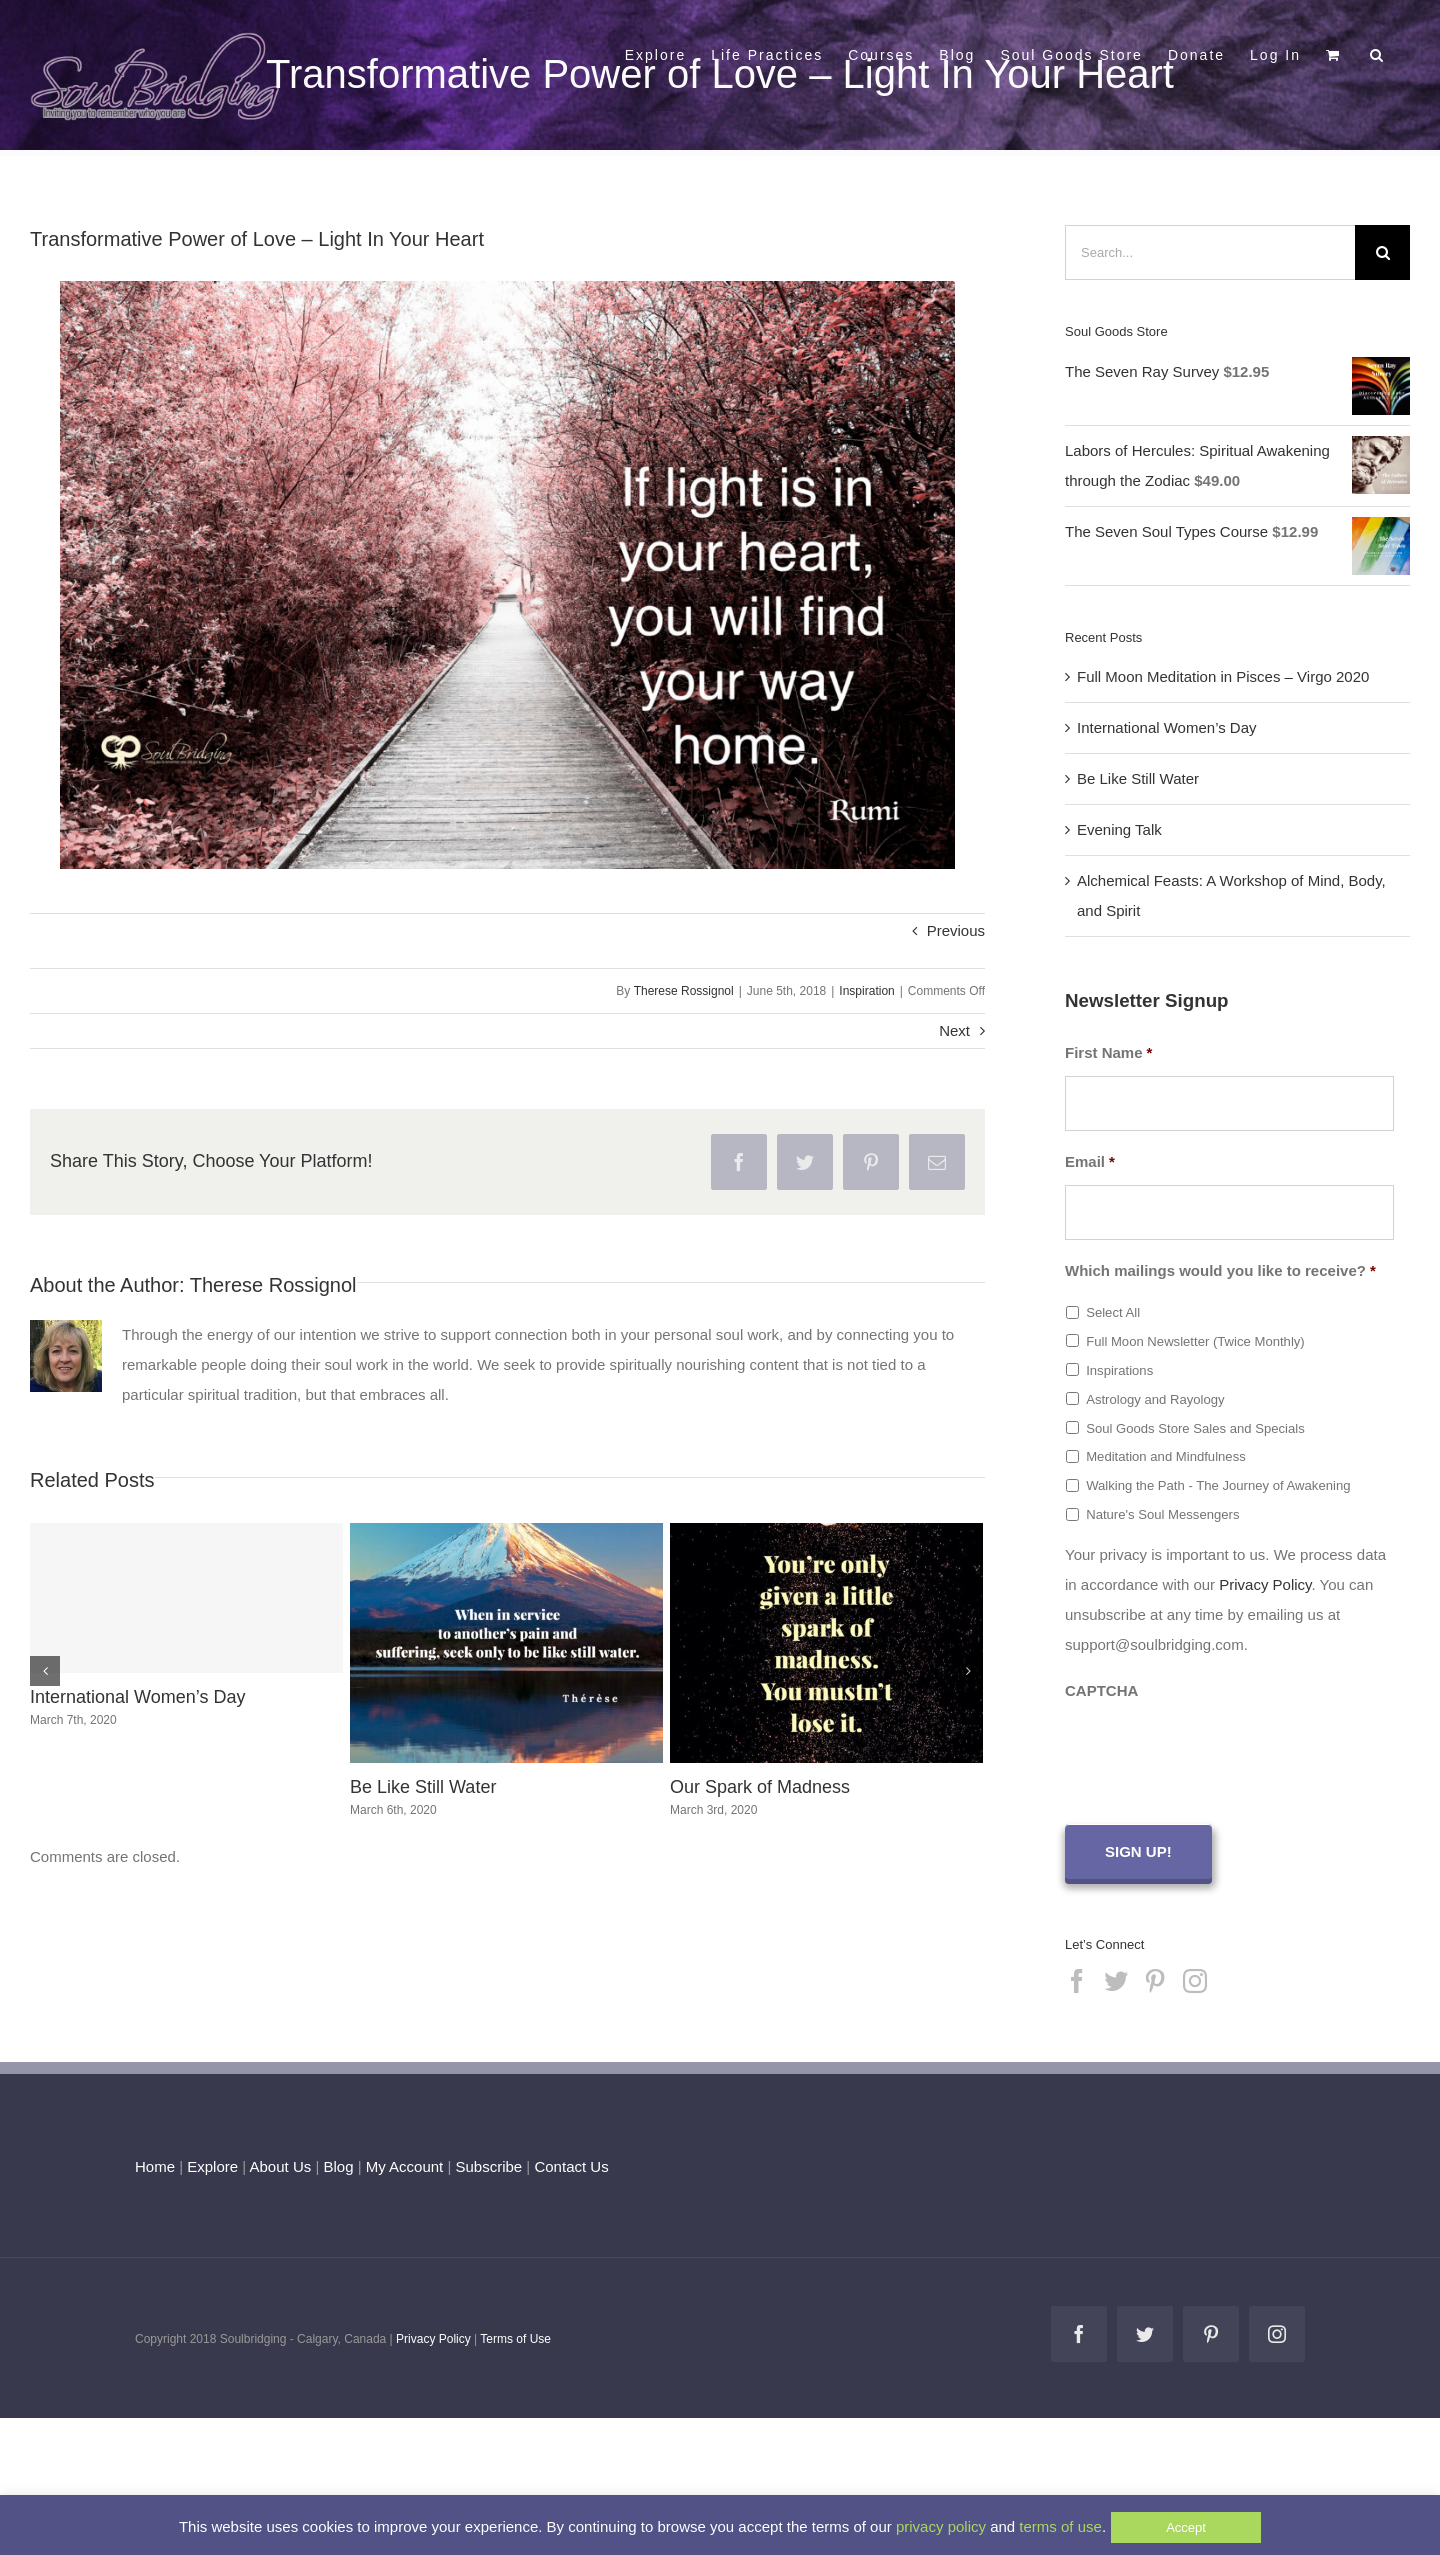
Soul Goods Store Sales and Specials (1195, 1428)
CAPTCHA (1101, 1690)
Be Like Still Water (423, 1787)
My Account (405, 2163)
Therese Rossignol (684, 991)
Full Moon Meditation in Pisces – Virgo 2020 (1223, 676)
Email (1090, 1161)
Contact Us (569, 2163)
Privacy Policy (1265, 1584)
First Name (1108, 1052)
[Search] (1382, 252)
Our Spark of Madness (760, 1787)
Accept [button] (1186, 2527)
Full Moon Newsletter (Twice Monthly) (1195, 1341)
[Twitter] (1116, 1978)
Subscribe (489, 2163)
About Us (281, 2163)
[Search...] (1210, 252)
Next (954, 1030)
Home (155, 2163)
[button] (1377, 53)
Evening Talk (1119, 829)
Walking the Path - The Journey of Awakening (1218, 1485)
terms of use (1060, 2526)
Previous (956, 930)
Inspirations (1119, 1370)
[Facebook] (1077, 1978)
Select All (1113, 1312)
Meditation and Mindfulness (1166, 1456)
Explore (212, 2163)
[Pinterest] (1155, 1978)
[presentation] (1217, 1753)
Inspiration (866, 991)
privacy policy (941, 2526)
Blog (338, 2163)
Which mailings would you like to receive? (1220, 1270)
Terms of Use (515, 2336)
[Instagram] (1195, 1978)
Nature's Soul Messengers (1162, 1514)
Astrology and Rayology (1155, 1399)
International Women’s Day (137, 1697)
